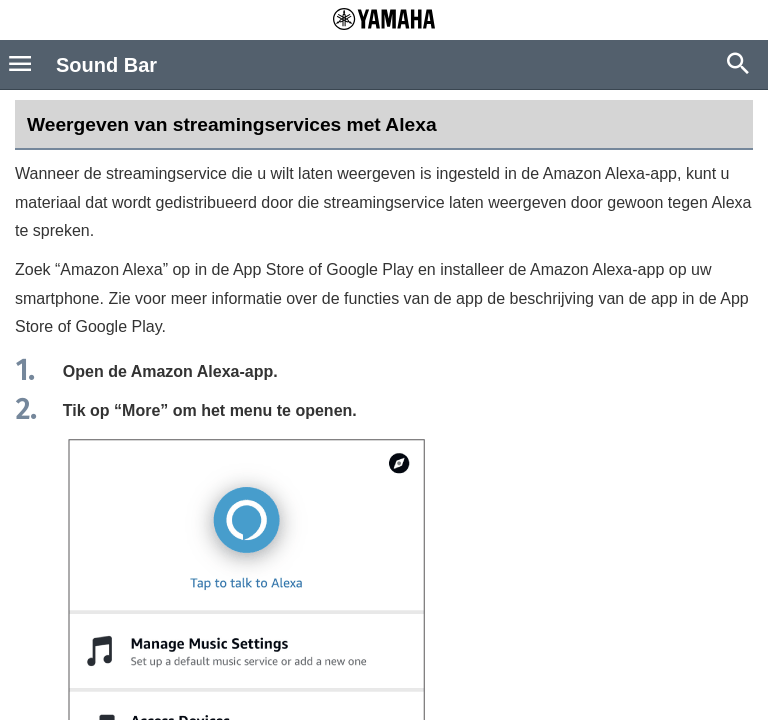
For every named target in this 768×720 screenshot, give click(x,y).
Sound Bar (106, 65)
